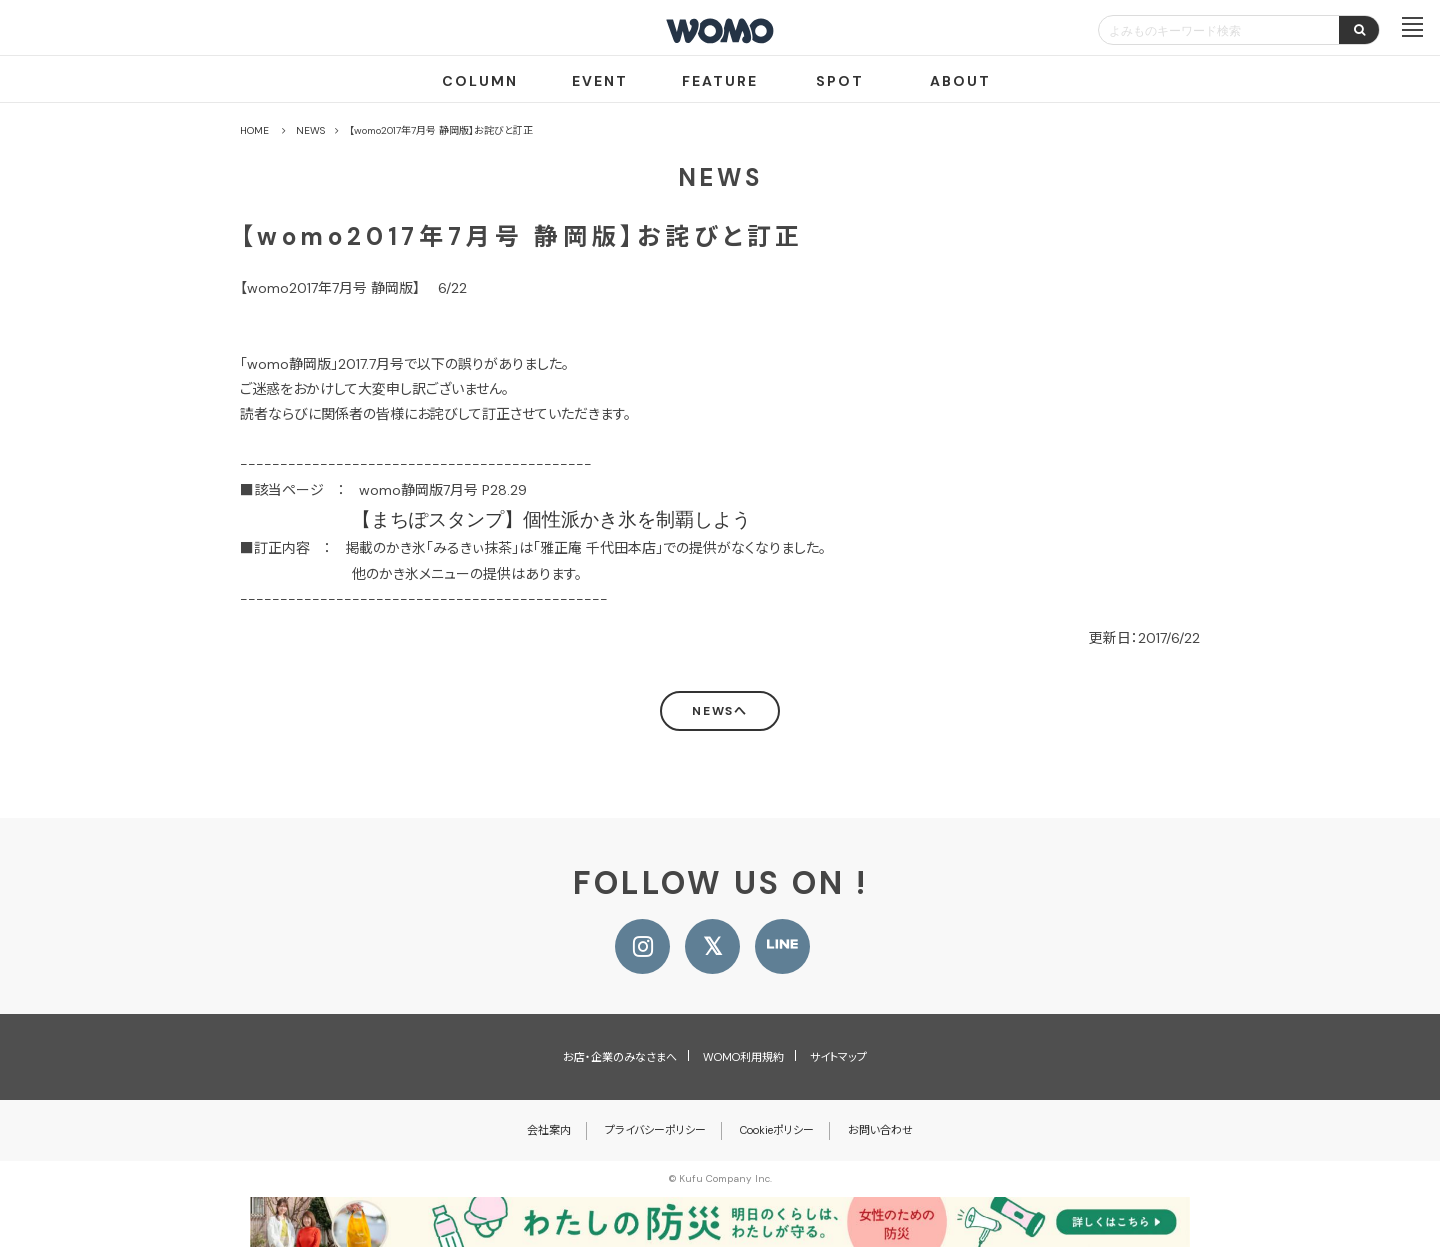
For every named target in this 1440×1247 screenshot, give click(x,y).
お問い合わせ (880, 1130)
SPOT (840, 81)
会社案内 (549, 1130)
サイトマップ (838, 1057)
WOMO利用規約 (743, 1057)
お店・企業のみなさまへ (620, 1057)
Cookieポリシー (777, 1130)
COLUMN (480, 81)
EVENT (600, 81)
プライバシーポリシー (655, 1130)
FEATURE (720, 81)
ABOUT (960, 81)
